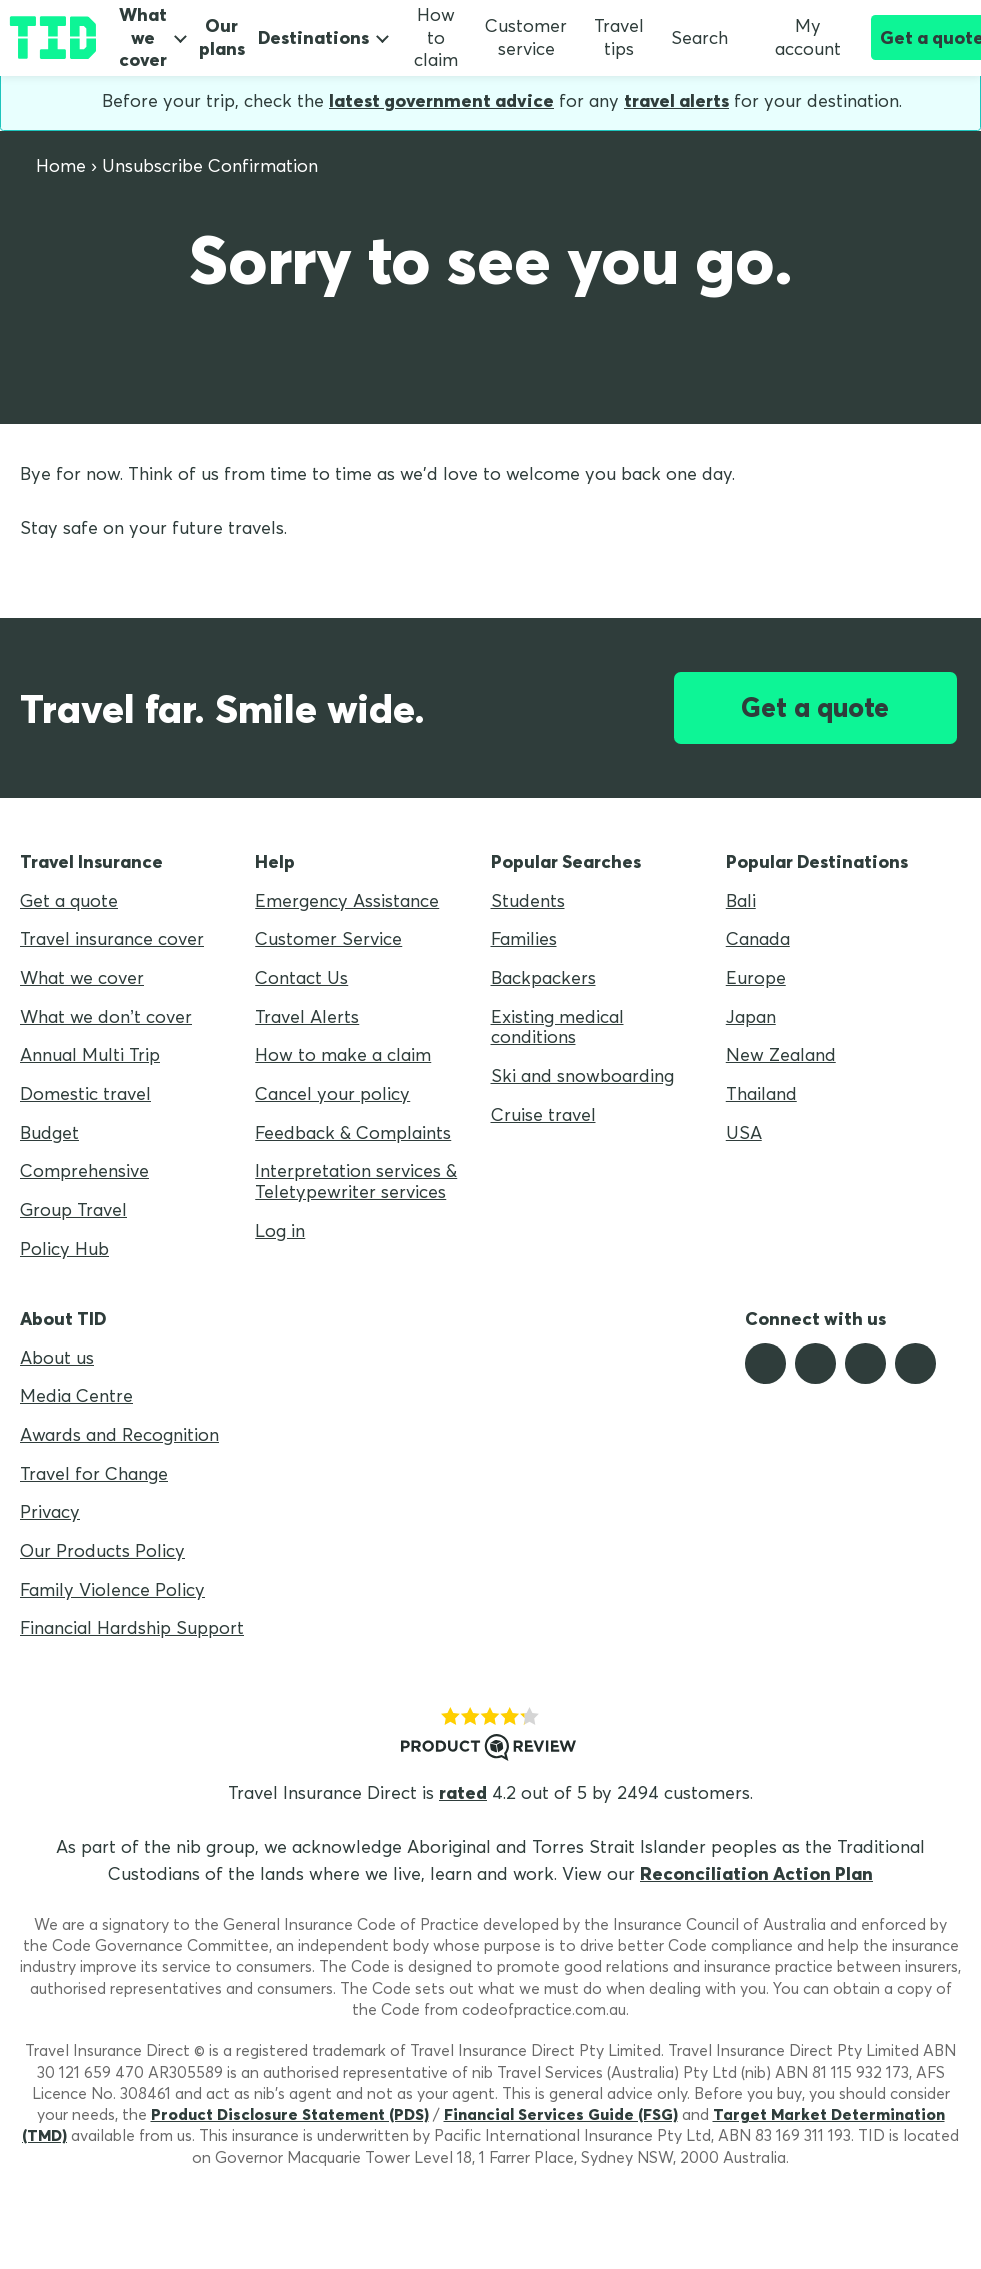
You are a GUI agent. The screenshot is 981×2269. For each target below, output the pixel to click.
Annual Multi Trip (90, 1054)
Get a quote (815, 707)
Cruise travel (543, 1114)
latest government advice (441, 100)
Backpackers (543, 977)
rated (463, 1792)
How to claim (436, 37)
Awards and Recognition (119, 1434)
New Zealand (781, 1054)
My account (798, 37)
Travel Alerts (307, 1016)
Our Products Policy (102, 1550)
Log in (280, 1230)
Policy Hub (64, 1248)
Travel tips (619, 37)
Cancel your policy (332, 1093)
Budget (49, 1132)
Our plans (222, 37)
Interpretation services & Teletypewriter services (356, 1181)
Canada (758, 938)
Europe (756, 977)
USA (744, 1132)
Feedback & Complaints (353, 1132)
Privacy (50, 1511)
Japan (751, 1016)
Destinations (313, 37)
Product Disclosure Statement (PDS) (290, 2114)
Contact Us (301, 977)
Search (699, 37)
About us (57, 1357)
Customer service (526, 37)
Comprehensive (84, 1170)
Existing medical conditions (557, 1027)
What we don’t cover (106, 1016)
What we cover (143, 37)
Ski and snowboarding (582, 1075)
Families (524, 938)
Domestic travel (85, 1093)
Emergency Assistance (347, 900)
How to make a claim (343, 1054)
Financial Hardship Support (132, 1627)
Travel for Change (94, 1473)
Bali (741, 900)
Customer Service (328, 938)
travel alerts (676, 100)
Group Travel (73, 1209)
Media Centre (76, 1395)
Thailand (761, 1093)
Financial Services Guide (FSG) (561, 2114)
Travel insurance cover (112, 938)
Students (528, 900)
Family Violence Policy (112, 1589)
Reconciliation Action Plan (756, 1873)
